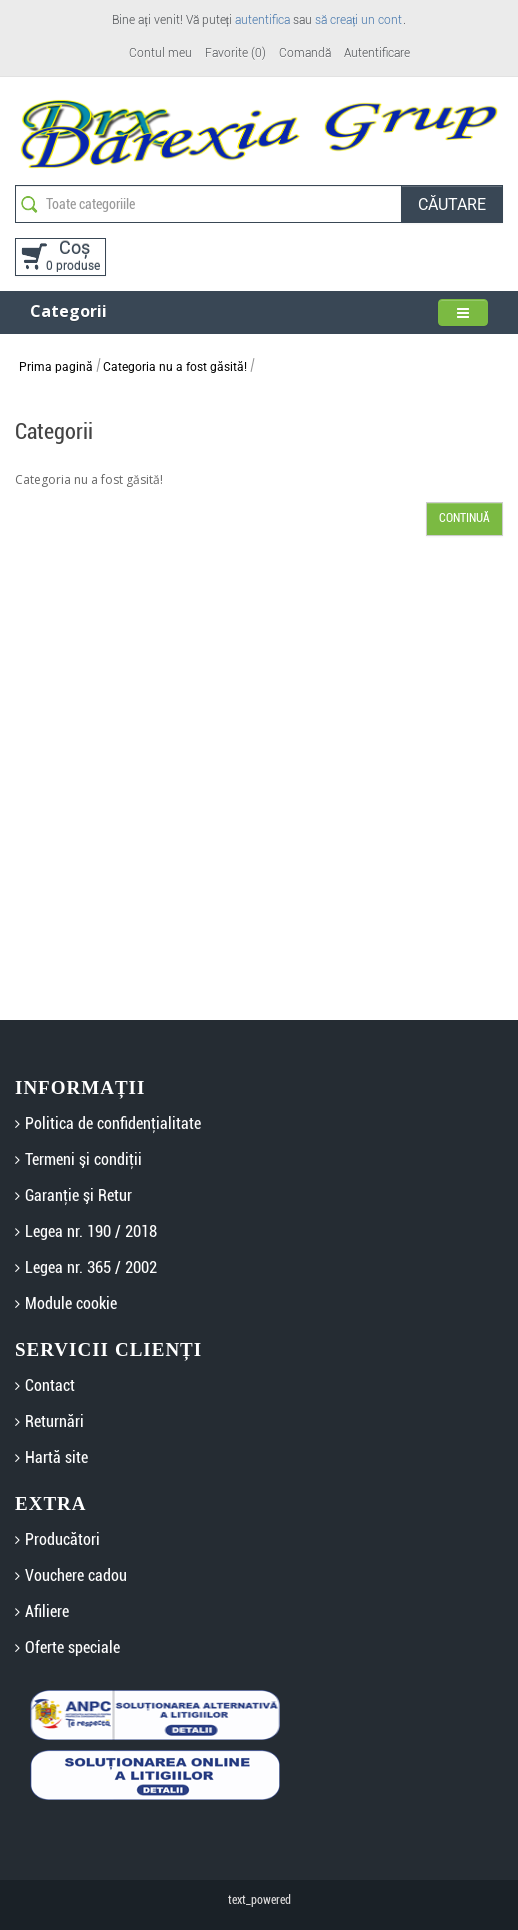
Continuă (464, 518)
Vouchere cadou (76, 1575)
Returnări (54, 1421)
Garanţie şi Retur (78, 1195)
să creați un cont (358, 20)
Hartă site (56, 1457)
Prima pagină (56, 367)
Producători (62, 1539)
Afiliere (47, 1611)
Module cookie (71, 1303)
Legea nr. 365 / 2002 (91, 1267)
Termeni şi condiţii (83, 1159)
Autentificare (377, 53)
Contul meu (160, 53)
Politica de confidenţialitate (113, 1123)
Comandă (305, 53)
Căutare (452, 204)
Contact (50, 1385)
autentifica (262, 20)
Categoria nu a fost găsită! (175, 367)
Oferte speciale (72, 1647)
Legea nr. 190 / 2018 (91, 1231)
